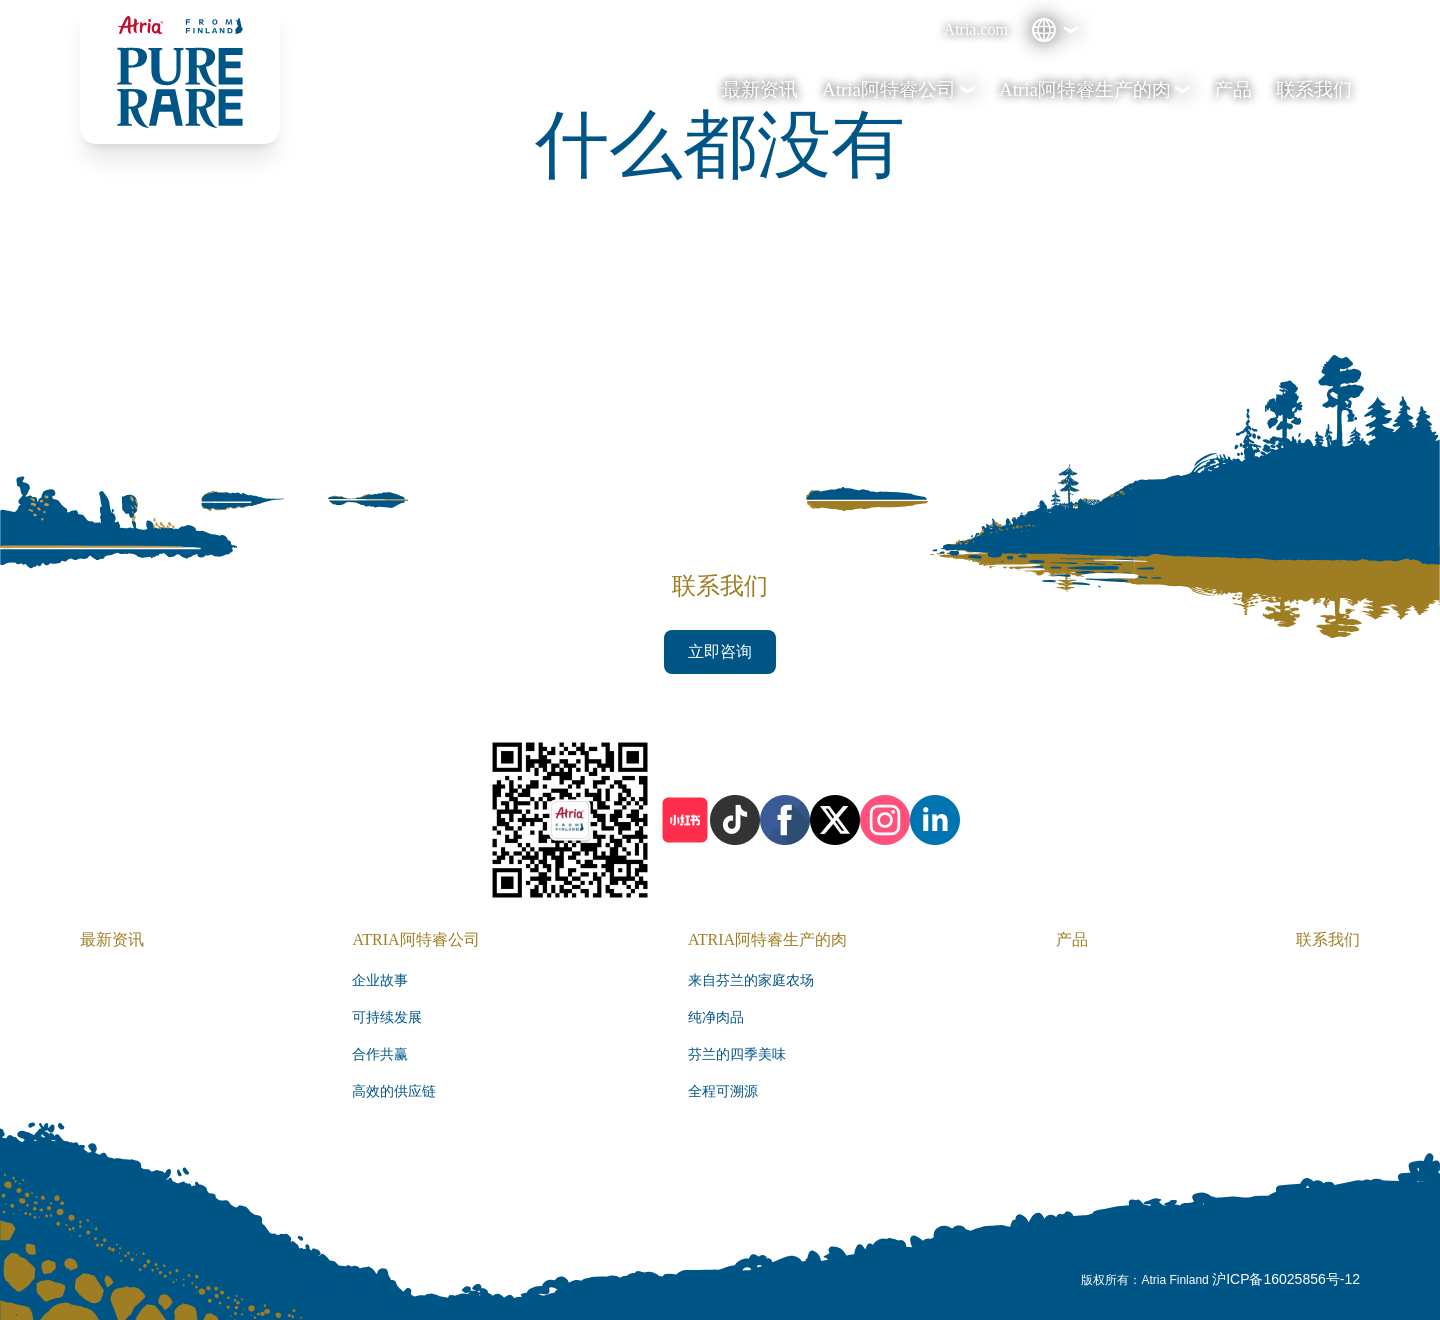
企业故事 (380, 980)
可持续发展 (387, 1017)
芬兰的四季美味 (737, 1054)
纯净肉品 (716, 1017)
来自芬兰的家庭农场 (751, 980)
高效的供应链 (394, 1091)
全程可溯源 (723, 1091)
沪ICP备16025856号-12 (1286, 1279)
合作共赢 (380, 1054)
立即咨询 (720, 651)
